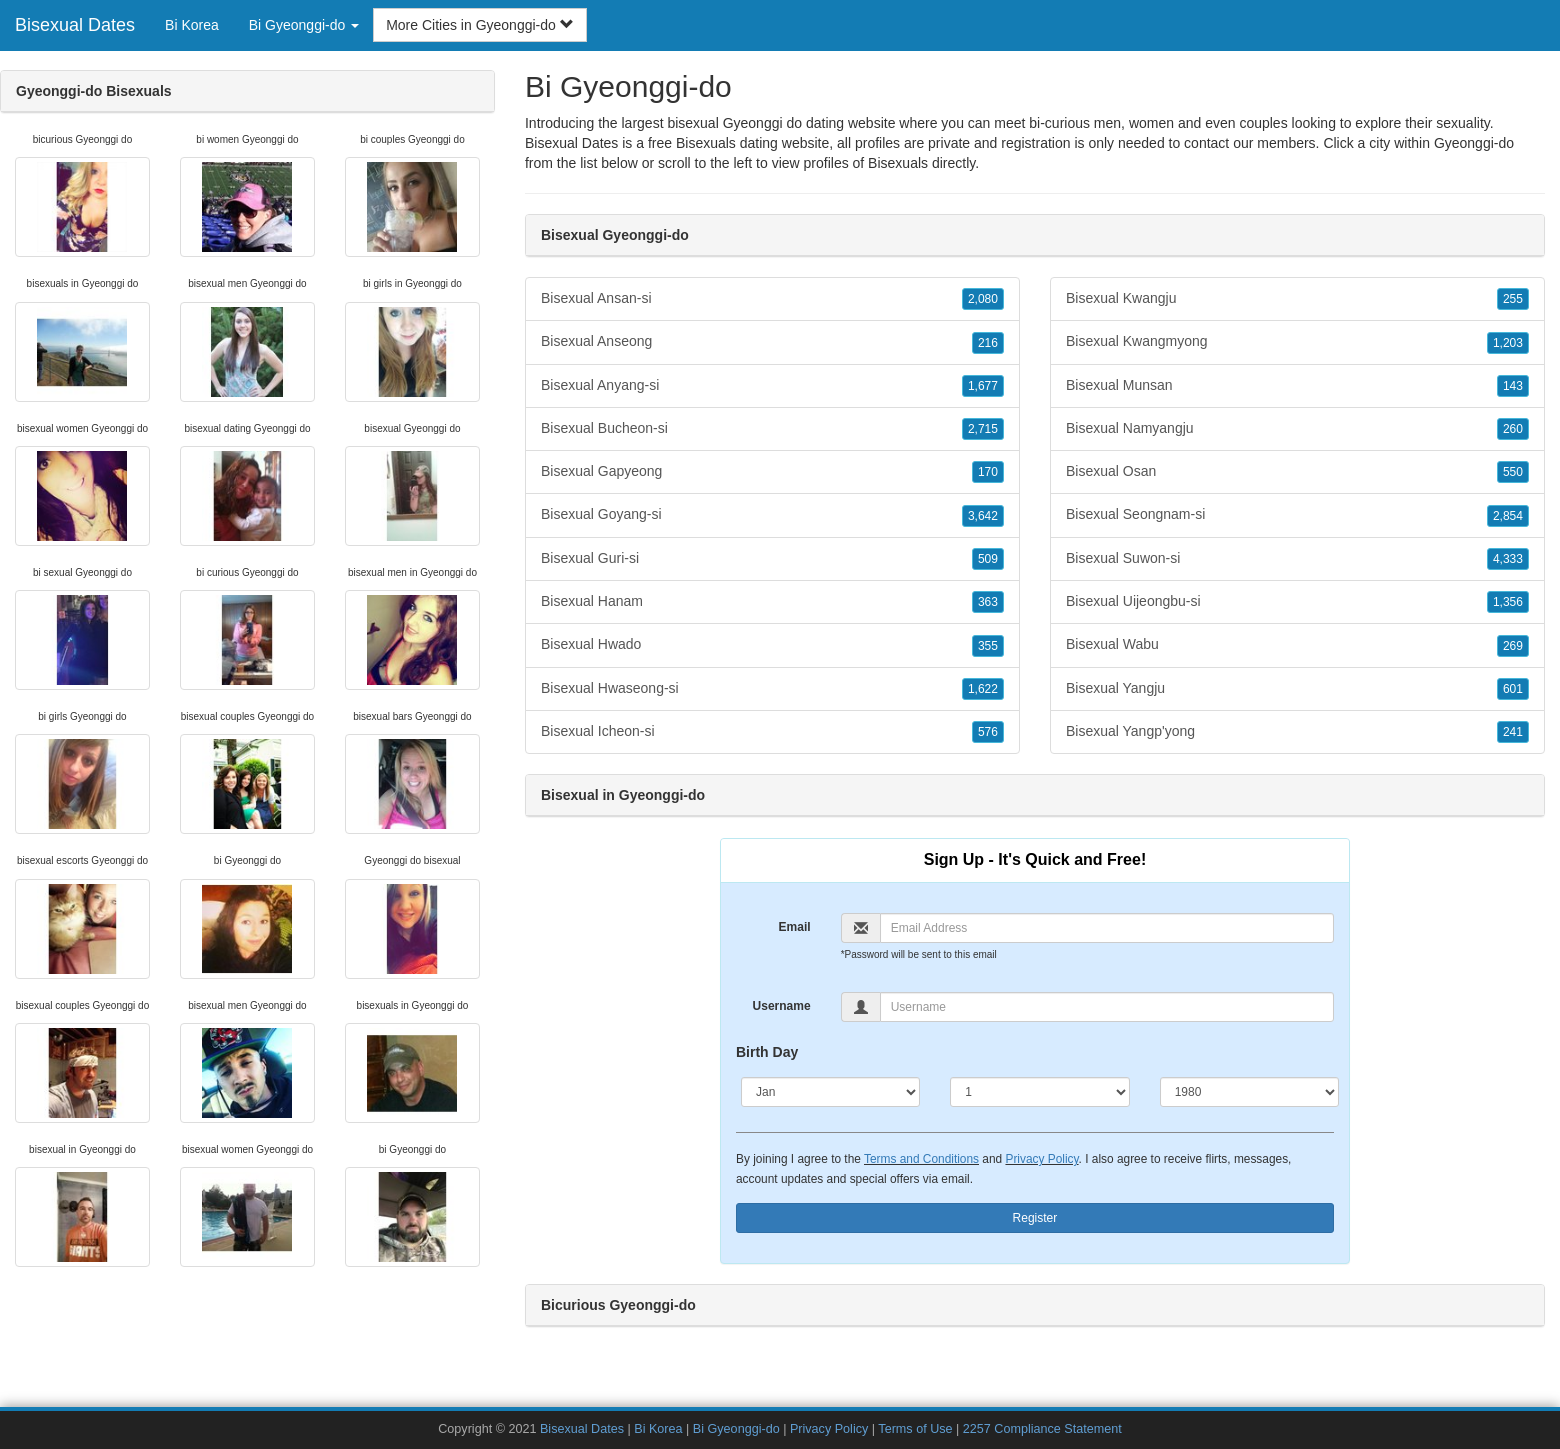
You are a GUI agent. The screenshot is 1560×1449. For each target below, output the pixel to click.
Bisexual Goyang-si (772, 515)
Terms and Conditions (921, 1159)
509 (988, 559)
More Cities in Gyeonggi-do (480, 25)
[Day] (1039, 1092)
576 (988, 732)
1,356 (1508, 602)
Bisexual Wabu (1297, 645)
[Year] (1249, 1092)
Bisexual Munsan (1297, 386)
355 (988, 646)
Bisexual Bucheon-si (772, 429)
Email (795, 927)
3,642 (983, 516)
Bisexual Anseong (772, 342)
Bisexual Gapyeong (772, 472)
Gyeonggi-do (1474, 143)
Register (1035, 1218)
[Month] (830, 1092)
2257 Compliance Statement (1042, 1429)
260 (1513, 429)
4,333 (1508, 559)
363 (988, 602)
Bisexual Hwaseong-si (772, 689)
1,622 (983, 689)
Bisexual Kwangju (1297, 299)
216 (988, 343)
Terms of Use (915, 1429)
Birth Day (767, 1052)
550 (1513, 472)
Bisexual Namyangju (1297, 429)
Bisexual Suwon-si (1297, 559)
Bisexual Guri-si (772, 559)
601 (1513, 689)
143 (1513, 386)
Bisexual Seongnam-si (1297, 515)
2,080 (983, 299)
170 (988, 472)
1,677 (983, 386)
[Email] (1107, 928)
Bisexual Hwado (772, 645)
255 (1513, 299)
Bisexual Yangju (1297, 689)
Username (782, 1006)
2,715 (983, 429)
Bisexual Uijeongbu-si (1297, 602)
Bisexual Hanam (772, 602)
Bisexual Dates (75, 25)
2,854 (1508, 516)
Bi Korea (192, 25)
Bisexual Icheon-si (772, 732)
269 (1513, 646)
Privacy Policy (1041, 1159)
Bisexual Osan (1297, 472)
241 (1513, 732)
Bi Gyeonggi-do (736, 1429)
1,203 (1508, 343)
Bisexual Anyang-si (772, 386)
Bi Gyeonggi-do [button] (304, 25)
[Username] (1107, 1007)
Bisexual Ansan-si (772, 299)
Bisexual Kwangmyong (1297, 342)
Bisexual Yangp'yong (1297, 732)
